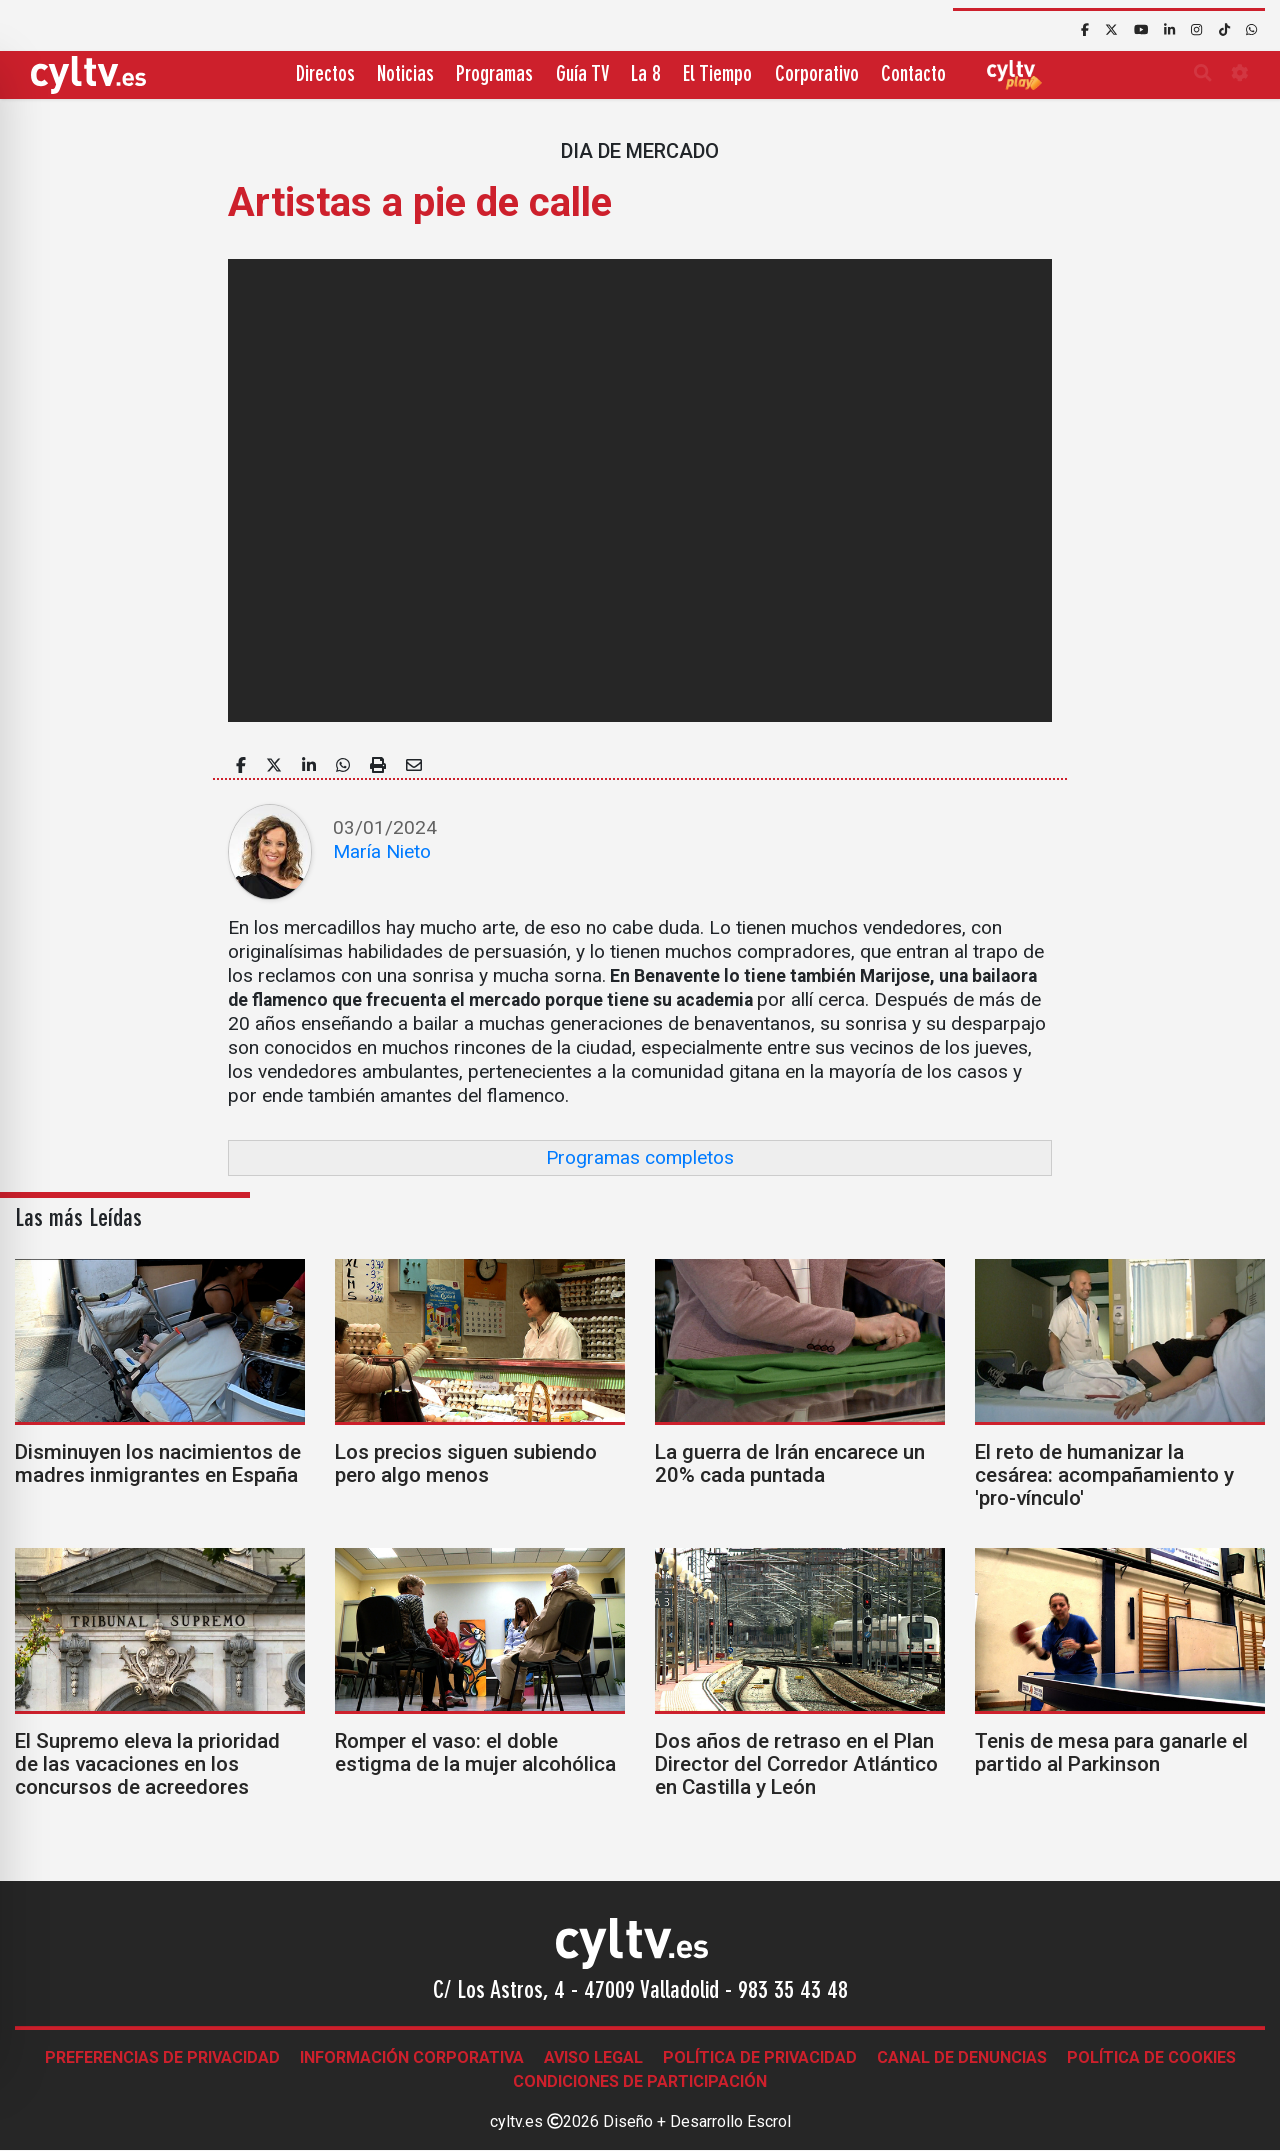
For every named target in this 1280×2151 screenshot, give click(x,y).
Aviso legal (593, 2057)
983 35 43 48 (793, 1992)
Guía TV (582, 75)
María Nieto (382, 851)
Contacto (913, 75)
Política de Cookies (1151, 2057)
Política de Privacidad (760, 2057)
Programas (494, 75)
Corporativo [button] (817, 75)
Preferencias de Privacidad (162, 2057)
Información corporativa (412, 2057)
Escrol (769, 2121)
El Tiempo (717, 75)
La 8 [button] (646, 75)
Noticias (405, 75)
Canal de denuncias (962, 2057)
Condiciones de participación (640, 2081)
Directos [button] (325, 75)
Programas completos (640, 1157)
